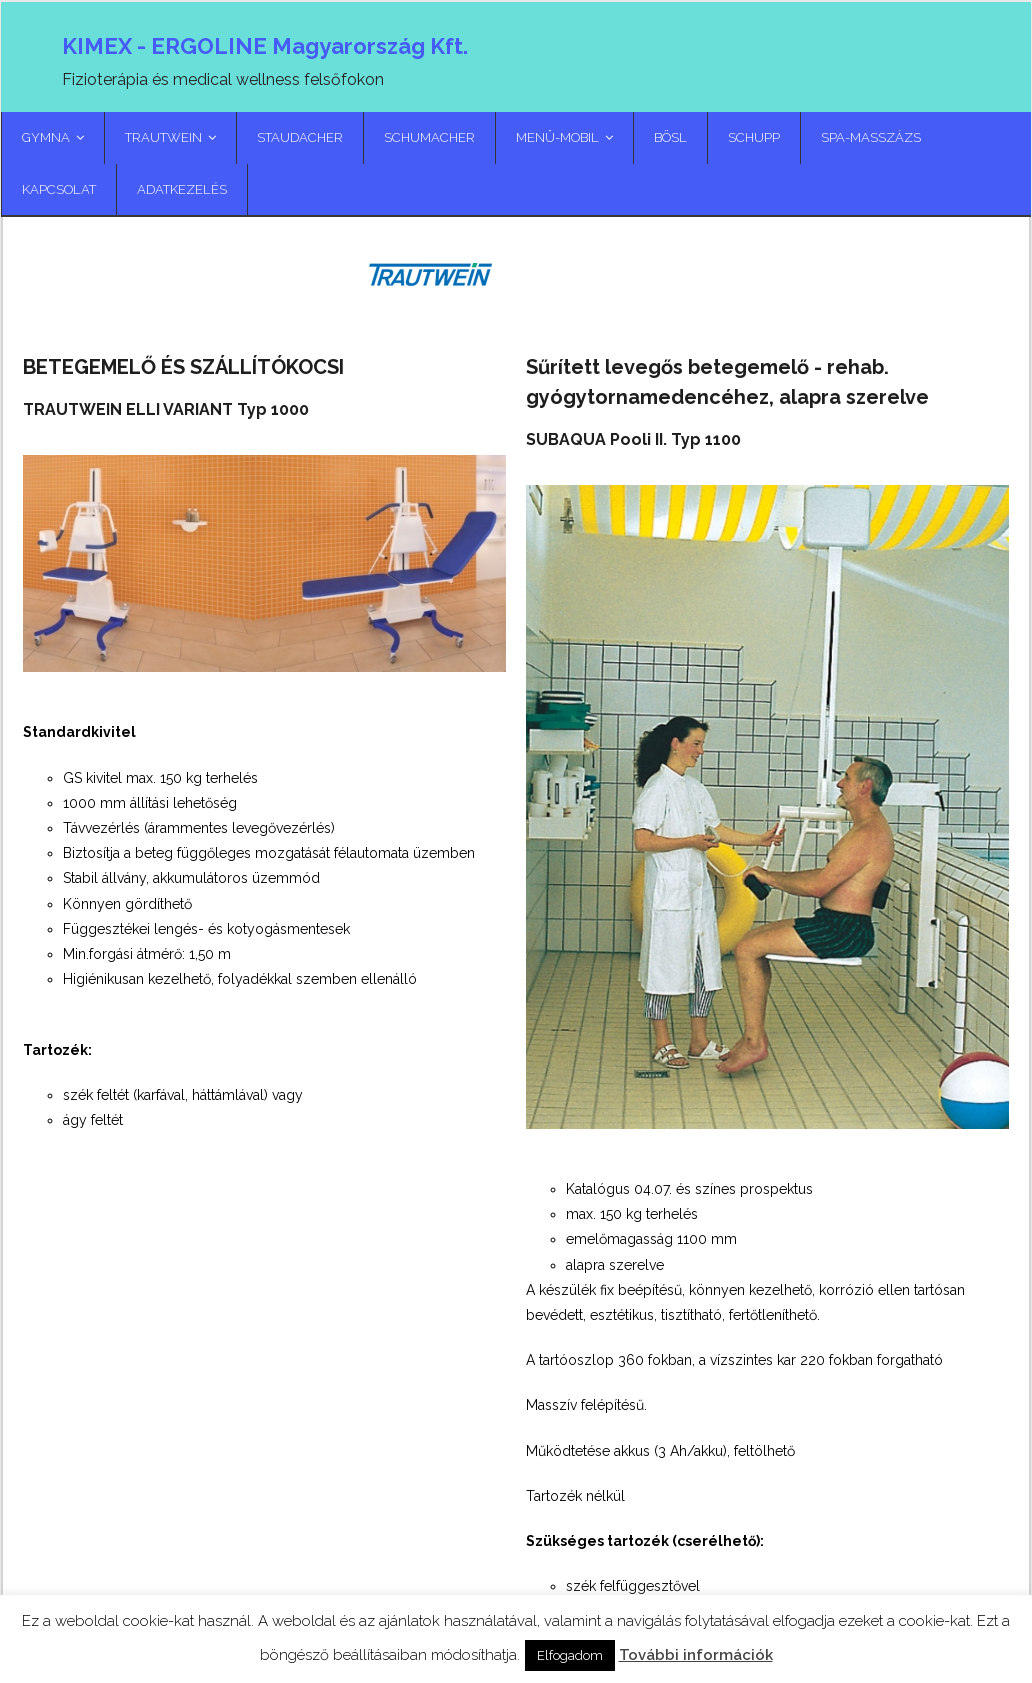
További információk (696, 1655)
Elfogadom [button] (570, 1655)
